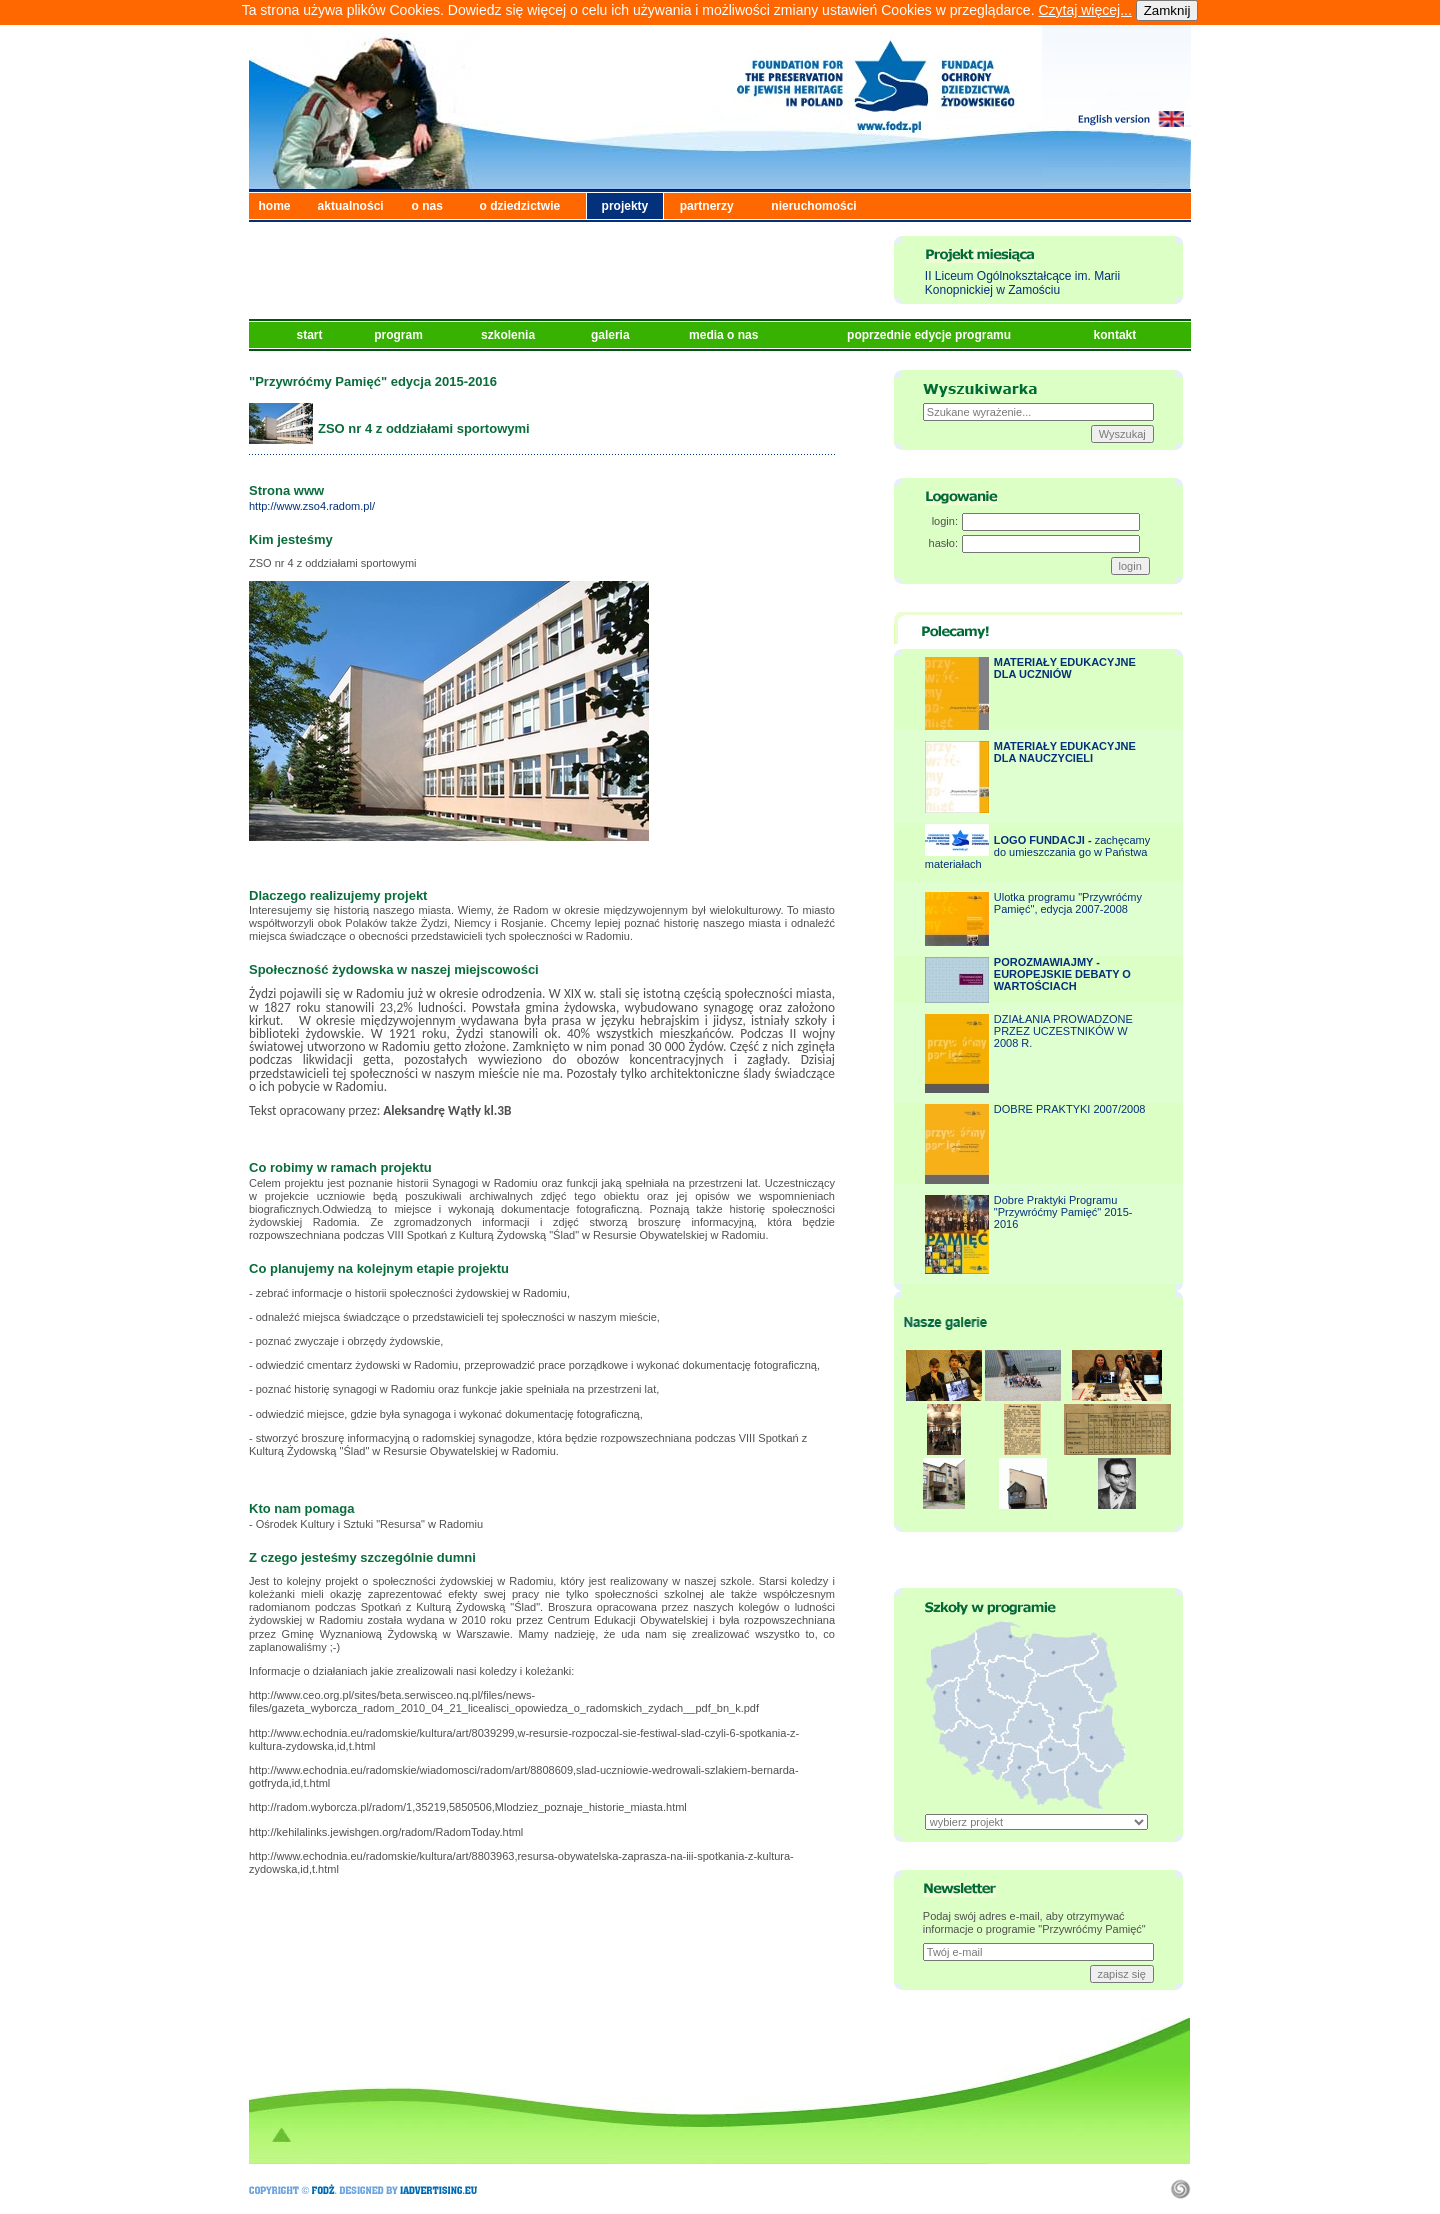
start (311, 335)
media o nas (725, 335)
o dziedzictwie (520, 206)
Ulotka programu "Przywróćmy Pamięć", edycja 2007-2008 (1068, 903)
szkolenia (509, 335)
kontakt (1117, 335)
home (275, 206)
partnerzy (707, 206)
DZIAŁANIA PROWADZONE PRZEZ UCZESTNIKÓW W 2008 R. (1063, 1031)
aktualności (351, 206)
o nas (427, 206)
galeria (612, 335)
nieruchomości (813, 206)
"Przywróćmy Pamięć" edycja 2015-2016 (373, 381)
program (400, 335)
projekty (625, 206)
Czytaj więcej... (1084, 10)
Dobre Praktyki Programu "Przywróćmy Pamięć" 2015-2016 (1063, 1212)
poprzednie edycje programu (930, 335)
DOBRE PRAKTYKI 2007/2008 (1070, 1109)
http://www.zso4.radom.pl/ (312, 506)
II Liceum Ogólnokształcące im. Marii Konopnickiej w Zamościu (1022, 283)
